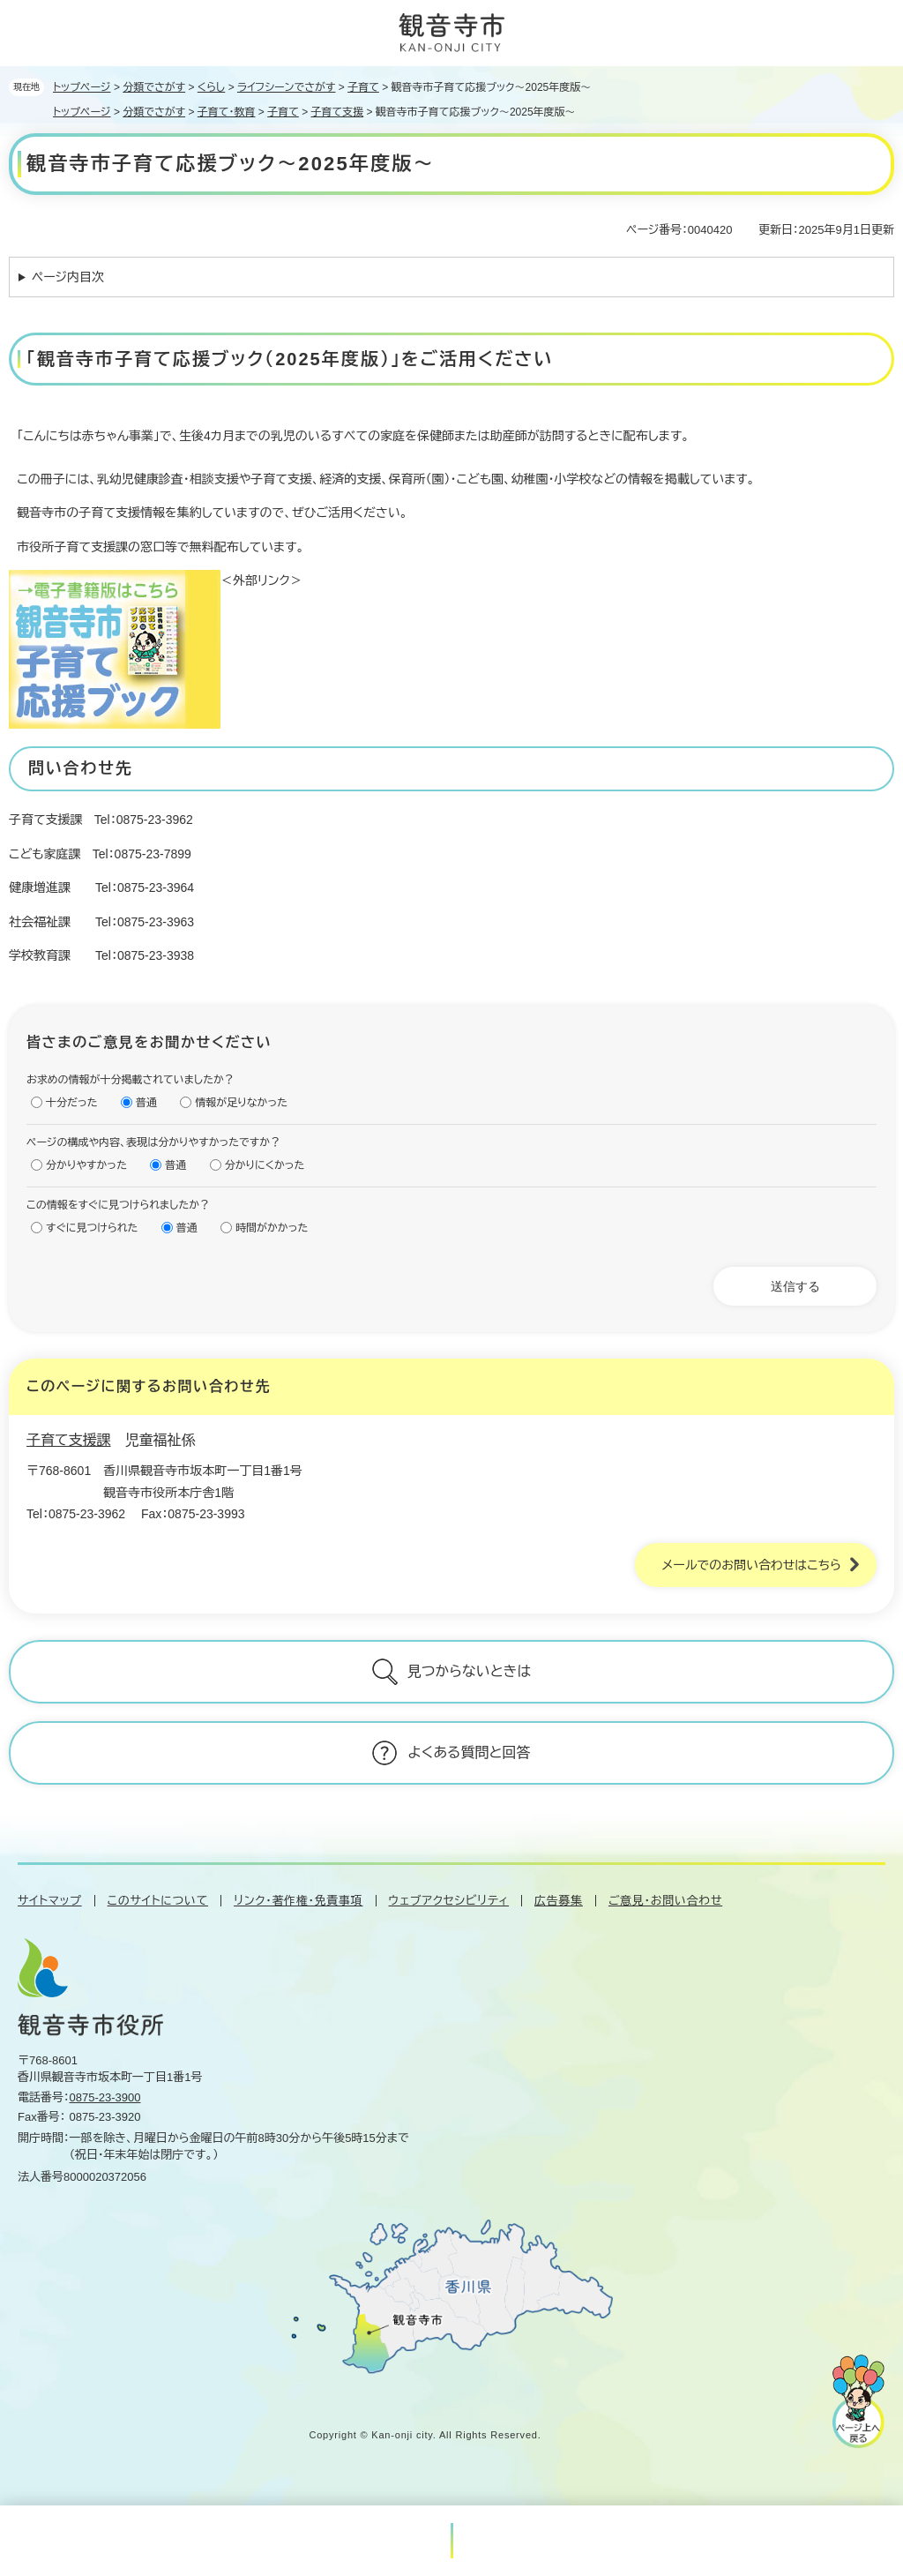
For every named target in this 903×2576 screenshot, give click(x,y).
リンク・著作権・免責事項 (298, 1900)
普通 (146, 1103)
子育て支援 (337, 112)
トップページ (82, 87)
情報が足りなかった (241, 1103)
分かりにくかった (265, 1165)
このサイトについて (158, 1900)
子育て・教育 (227, 112)
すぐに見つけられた (92, 1228)
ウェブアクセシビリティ (449, 1900)
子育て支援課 (68, 1440)
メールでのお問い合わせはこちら (751, 1565)
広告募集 (558, 1900)
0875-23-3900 (105, 2097)
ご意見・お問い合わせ (665, 1900)
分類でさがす (154, 87)
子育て (363, 87)
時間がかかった (271, 1228)
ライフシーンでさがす (286, 87)
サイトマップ (50, 1900)
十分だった (72, 1103)
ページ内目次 (68, 277)
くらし (211, 87)
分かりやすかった (86, 1165)
